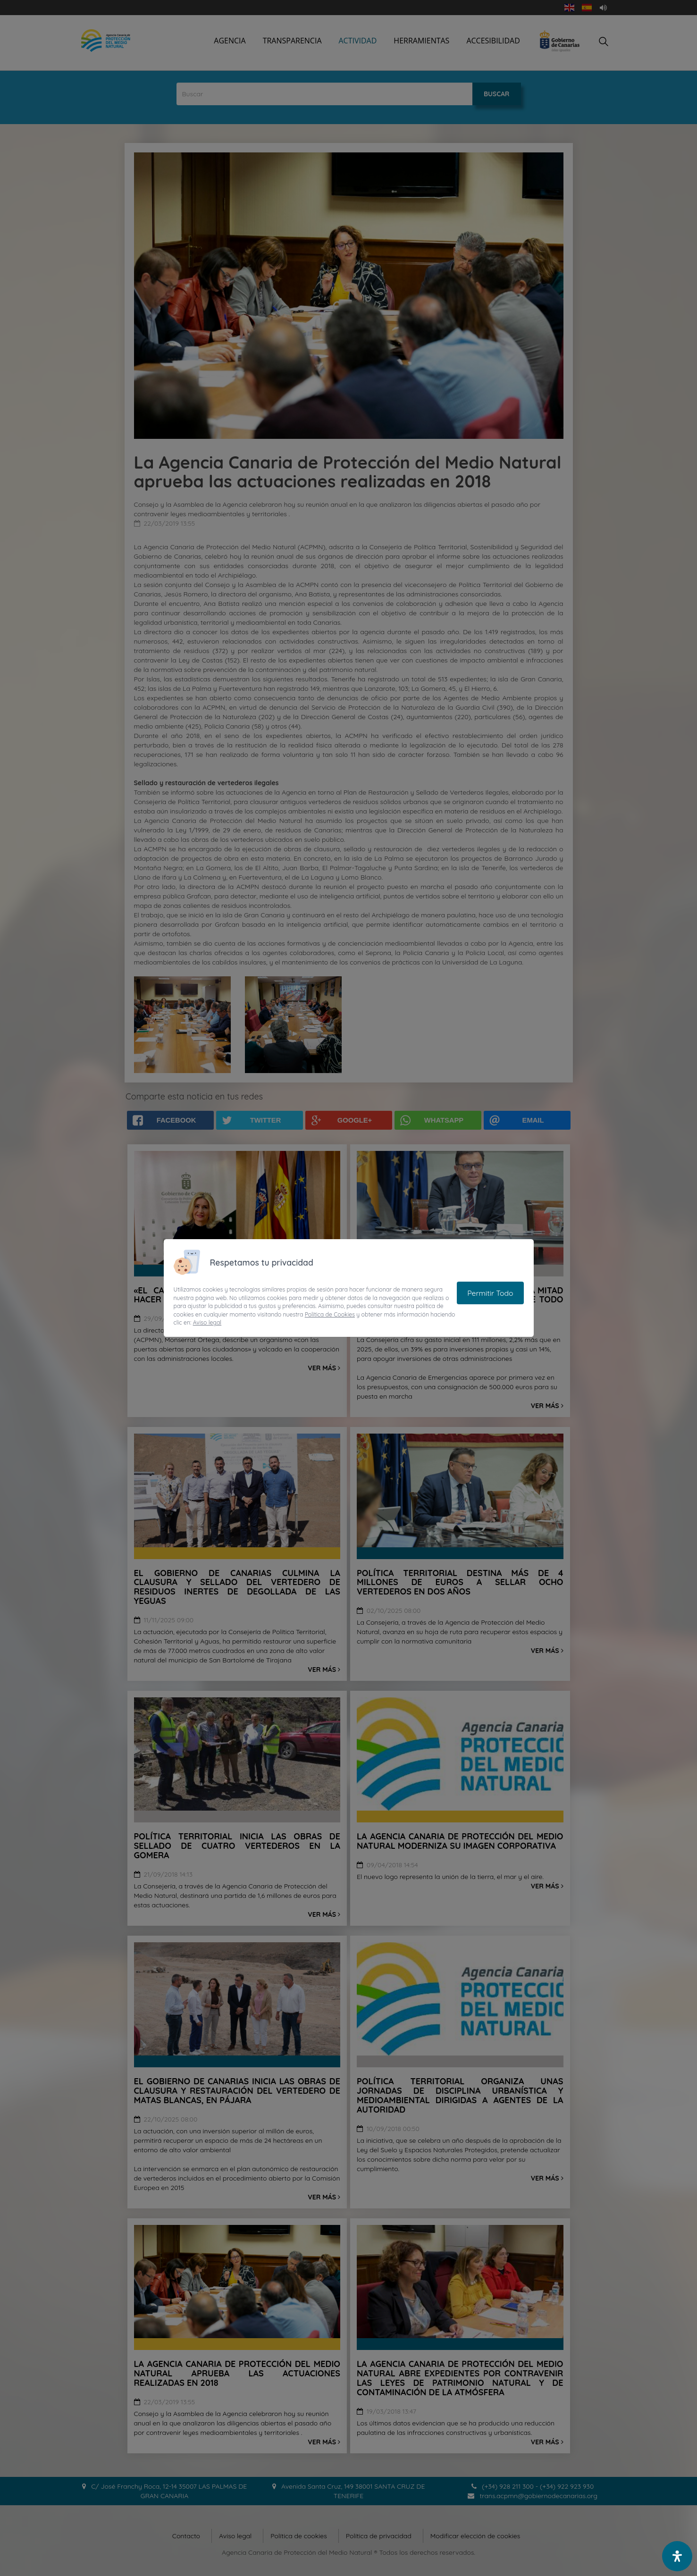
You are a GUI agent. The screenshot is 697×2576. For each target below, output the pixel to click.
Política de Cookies (330, 1314)
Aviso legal (207, 1322)
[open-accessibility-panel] (677, 2556)
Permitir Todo (490, 1293)
